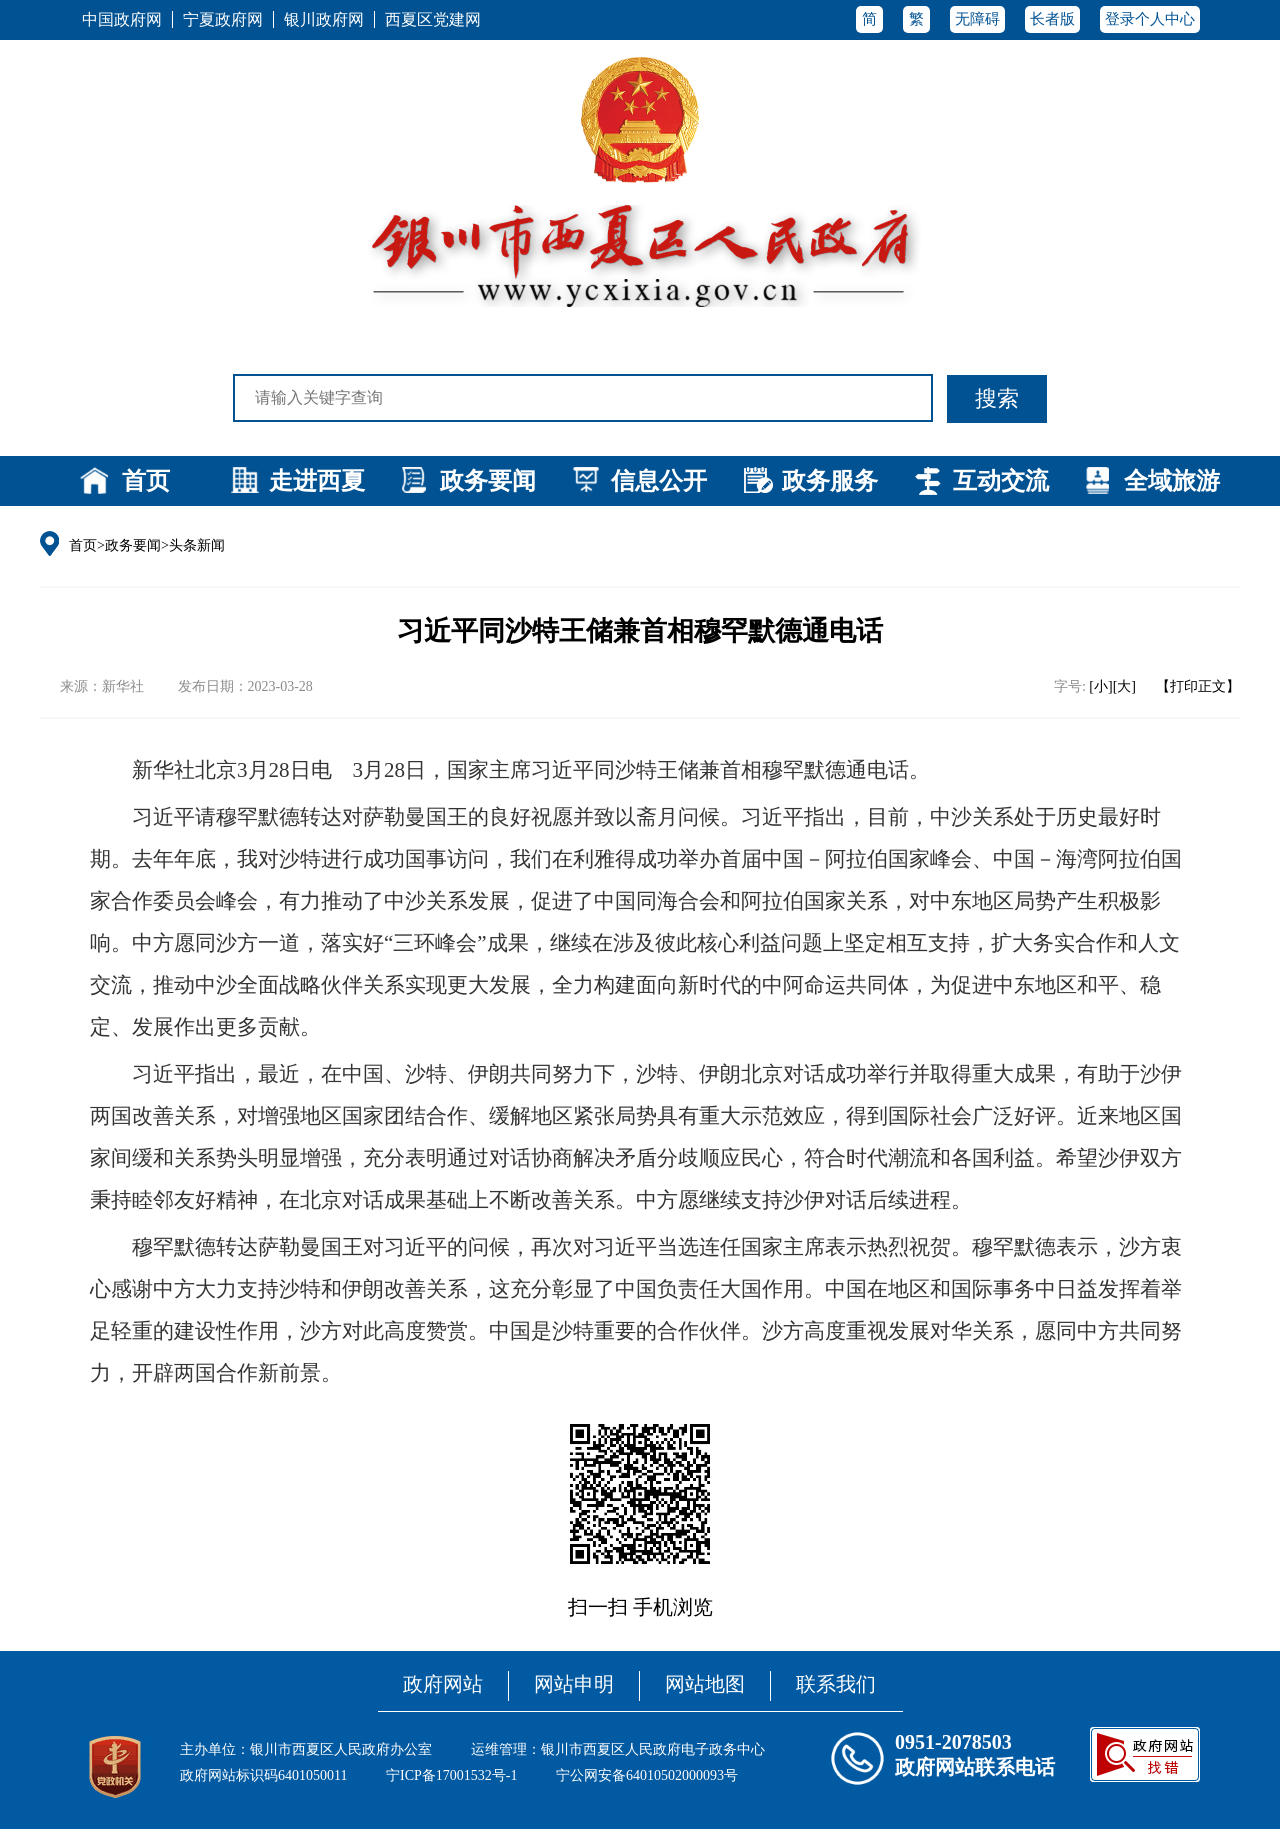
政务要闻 (488, 481)
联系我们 (836, 1684)
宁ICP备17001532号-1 (451, 1775)
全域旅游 (1172, 481)
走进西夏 (317, 481)
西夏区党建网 (433, 19)
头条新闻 (197, 545)
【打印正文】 (1198, 686)
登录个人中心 (1150, 19)
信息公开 (659, 481)
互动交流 (1001, 481)
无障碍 (977, 19)
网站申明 (574, 1684)
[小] (1100, 686)
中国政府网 (122, 19)
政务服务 (830, 481)
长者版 (1052, 19)
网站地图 (705, 1684)
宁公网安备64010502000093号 (647, 1775)
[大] (1124, 686)
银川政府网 (324, 19)
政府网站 (443, 1684)
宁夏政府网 (223, 19)
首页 (146, 481)
